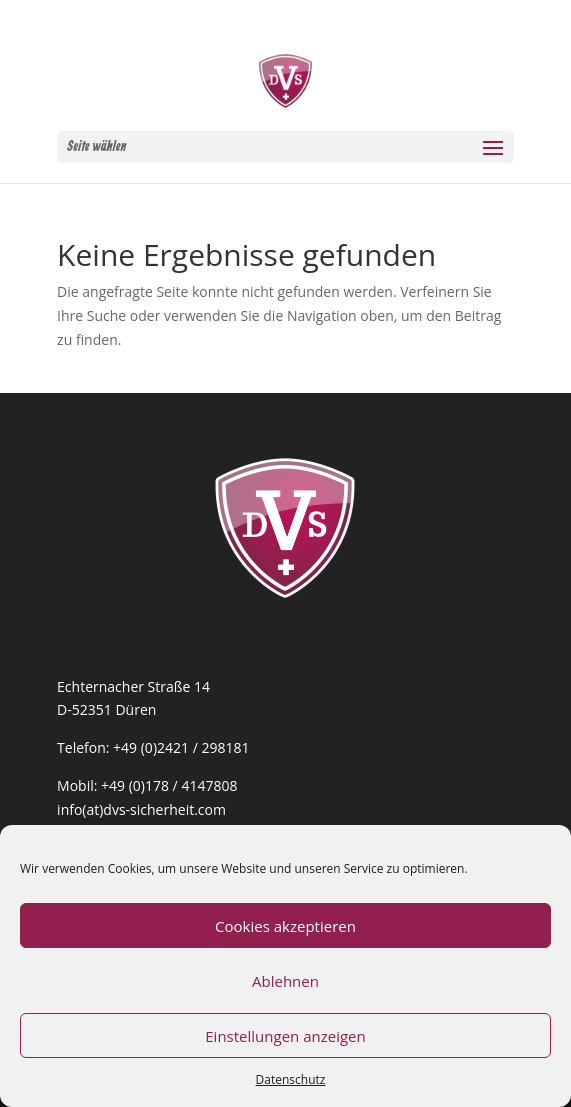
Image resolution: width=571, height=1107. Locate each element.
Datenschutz (291, 1079)
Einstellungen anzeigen (285, 1036)
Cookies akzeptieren (285, 926)
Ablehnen (285, 981)
